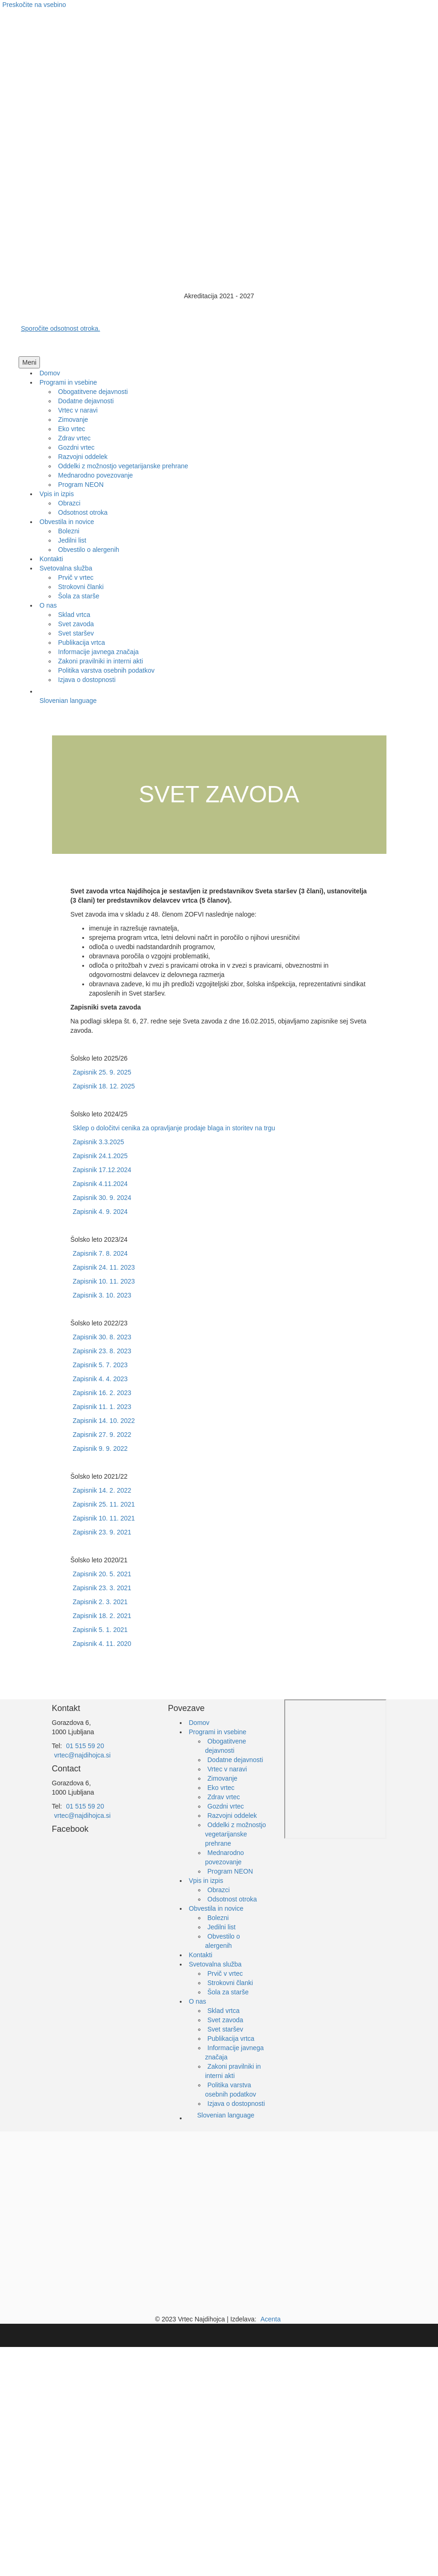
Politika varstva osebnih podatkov (230, 2089)
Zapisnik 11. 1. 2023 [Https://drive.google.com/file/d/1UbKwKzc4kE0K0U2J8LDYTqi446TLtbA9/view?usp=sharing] (102, 1406)
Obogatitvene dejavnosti (225, 1745)
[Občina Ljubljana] (189, 2213)
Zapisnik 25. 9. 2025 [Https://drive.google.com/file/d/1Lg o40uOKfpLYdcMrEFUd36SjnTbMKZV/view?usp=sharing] (102, 1072)
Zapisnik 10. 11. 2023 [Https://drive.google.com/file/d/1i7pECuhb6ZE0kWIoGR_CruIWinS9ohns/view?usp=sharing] (104, 1281)
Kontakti (201, 1955)
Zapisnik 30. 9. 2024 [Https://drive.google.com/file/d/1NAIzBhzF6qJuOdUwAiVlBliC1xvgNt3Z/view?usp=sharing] (102, 1197)
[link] (49, 373)
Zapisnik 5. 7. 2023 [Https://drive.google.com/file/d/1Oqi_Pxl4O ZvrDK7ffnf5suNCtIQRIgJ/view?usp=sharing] (100, 1365)
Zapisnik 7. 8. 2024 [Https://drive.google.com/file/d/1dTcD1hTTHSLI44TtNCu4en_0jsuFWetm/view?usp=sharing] (100, 1253)
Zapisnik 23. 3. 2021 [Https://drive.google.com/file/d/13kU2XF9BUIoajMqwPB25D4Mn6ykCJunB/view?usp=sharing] (102, 1588)
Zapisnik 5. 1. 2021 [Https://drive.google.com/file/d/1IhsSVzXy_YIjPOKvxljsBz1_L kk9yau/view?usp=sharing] (100, 1629)
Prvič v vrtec (225, 1973)
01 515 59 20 (85, 1746)
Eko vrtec (221, 1787)
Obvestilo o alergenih (222, 1941)
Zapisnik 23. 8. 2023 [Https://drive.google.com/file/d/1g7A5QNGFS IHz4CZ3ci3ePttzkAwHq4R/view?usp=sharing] (102, 1351)
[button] (29, 362)
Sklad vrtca (224, 2010)
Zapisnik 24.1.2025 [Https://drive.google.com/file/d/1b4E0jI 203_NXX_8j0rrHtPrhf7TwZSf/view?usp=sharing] (100, 1156)
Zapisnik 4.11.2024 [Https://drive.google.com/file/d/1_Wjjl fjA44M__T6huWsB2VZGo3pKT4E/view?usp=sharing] (100, 1183)
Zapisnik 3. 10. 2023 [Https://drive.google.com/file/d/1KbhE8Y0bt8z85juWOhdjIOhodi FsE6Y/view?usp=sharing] (102, 1295)
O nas (197, 2001)
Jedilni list (222, 1927)
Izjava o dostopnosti (236, 2103)
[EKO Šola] (233, 2213)
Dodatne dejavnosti (235, 1759)
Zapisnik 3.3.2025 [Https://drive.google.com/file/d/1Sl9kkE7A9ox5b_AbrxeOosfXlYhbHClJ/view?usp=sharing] (98, 1142)
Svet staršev (225, 2029)
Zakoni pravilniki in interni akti (233, 2071)
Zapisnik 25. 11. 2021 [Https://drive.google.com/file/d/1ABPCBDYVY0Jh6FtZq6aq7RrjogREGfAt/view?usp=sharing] (104, 1504)
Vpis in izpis (206, 1880)
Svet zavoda (225, 2020)
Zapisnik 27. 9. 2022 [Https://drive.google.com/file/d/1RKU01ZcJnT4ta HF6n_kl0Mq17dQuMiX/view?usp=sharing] (102, 1434)
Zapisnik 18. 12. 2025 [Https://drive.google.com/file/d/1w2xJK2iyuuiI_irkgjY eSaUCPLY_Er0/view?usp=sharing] (104, 1086)
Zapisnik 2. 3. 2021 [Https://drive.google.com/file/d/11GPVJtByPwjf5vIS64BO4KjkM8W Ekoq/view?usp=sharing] (100, 1602)
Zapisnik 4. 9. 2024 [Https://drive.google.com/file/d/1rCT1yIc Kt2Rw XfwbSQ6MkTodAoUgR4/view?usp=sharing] (100, 1211)
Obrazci (219, 1890)
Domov (199, 1722)
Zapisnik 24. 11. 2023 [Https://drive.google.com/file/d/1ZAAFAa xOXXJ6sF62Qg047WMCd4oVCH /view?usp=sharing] (104, 1267)
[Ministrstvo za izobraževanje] (105, 2213)
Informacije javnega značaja (234, 2052)
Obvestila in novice (216, 1908)
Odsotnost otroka (232, 1899)
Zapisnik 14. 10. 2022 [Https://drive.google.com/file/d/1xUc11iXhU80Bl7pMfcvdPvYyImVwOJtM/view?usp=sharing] (104, 1420)
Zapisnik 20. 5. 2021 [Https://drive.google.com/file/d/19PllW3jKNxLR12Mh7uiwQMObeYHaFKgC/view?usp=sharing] (102, 1574)
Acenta (271, 2319)
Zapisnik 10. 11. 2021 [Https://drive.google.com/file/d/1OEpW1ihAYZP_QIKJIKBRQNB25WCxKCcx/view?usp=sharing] (104, 1518)
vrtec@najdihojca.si (82, 1755)
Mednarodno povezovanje (224, 1857)
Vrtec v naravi (227, 1769)
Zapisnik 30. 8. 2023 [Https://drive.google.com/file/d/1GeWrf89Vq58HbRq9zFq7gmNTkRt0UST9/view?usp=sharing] (102, 1337)
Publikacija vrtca (231, 2038)
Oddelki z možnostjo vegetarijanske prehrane (235, 1834)
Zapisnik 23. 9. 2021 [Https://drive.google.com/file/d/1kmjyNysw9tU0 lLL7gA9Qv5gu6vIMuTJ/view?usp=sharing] (102, 1532)
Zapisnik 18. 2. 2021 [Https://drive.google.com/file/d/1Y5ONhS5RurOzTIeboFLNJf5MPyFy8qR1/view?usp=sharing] (102, 1615)
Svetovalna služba (215, 1964)
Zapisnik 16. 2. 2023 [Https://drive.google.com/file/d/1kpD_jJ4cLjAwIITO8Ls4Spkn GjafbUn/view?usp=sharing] (102, 1392)
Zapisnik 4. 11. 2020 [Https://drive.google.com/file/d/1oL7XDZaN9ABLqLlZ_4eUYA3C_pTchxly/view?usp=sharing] (102, 1643)
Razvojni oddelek (232, 1815)
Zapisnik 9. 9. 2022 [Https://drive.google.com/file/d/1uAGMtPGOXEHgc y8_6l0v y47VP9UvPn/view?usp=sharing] (100, 1448)
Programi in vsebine (218, 1732)
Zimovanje (223, 1778)
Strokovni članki (230, 1982)
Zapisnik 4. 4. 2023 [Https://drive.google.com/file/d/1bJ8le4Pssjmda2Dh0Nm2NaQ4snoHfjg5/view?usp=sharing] (100, 1379)
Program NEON (230, 1871)
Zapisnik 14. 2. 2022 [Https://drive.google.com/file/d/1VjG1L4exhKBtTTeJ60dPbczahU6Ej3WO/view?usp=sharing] (102, 1490)
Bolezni (218, 1917)
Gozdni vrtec (226, 1806)
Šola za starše (228, 1992)
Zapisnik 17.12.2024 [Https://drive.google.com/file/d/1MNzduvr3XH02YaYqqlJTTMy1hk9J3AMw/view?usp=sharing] (102, 1169)
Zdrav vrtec (224, 1797)
